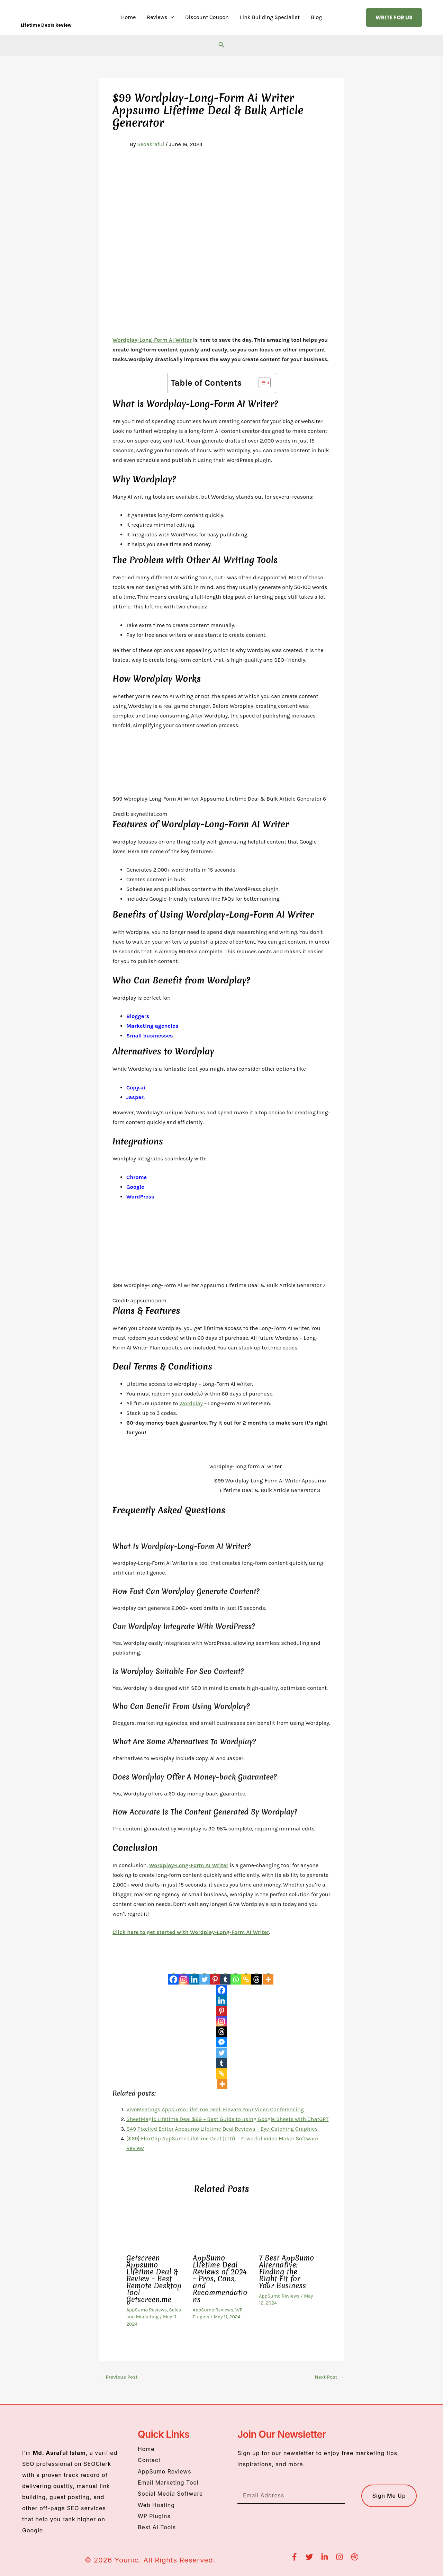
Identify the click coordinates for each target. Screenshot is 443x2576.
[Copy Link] (246, 1974)
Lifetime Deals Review (46, 25)
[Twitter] (204, 1974)
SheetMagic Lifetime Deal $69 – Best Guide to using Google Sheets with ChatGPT (227, 2119)
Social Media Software (171, 2493)
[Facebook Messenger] (221, 2042)
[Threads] (256, 1974)
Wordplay (191, 1403)
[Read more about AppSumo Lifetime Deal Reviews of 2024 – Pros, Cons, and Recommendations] (222, 2227)
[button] (170, 17)
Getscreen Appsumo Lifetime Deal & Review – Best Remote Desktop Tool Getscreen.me (154, 2279)
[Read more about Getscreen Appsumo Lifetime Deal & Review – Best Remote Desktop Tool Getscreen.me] (155, 2227)
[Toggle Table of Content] (261, 383)
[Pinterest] (215, 1974)
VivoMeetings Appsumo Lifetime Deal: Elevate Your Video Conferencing (215, 2109)
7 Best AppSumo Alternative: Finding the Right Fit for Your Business (286, 2272)
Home (128, 17)
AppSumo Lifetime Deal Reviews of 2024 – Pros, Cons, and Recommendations (220, 2279)
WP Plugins (154, 2515)
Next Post (329, 2377)
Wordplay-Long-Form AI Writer (152, 340)
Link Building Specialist (270, 17)
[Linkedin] (194, 1974)
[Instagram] (184, 1974)
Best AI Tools (157, 2526)
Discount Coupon (207, 17)
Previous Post (118, 2377)
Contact (149, 2460)
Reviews (160, 17)
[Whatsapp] (235, 1974)
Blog (316, 17)
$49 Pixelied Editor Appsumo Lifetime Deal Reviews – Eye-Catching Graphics (222, 2128)
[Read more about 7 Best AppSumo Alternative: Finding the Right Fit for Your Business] (288, 2227)
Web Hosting (156, 2504)
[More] (268, 1974)
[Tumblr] (225, 1974)
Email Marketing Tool (168, 2482)
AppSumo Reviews (146, 2310)
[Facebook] (173, 1974)
